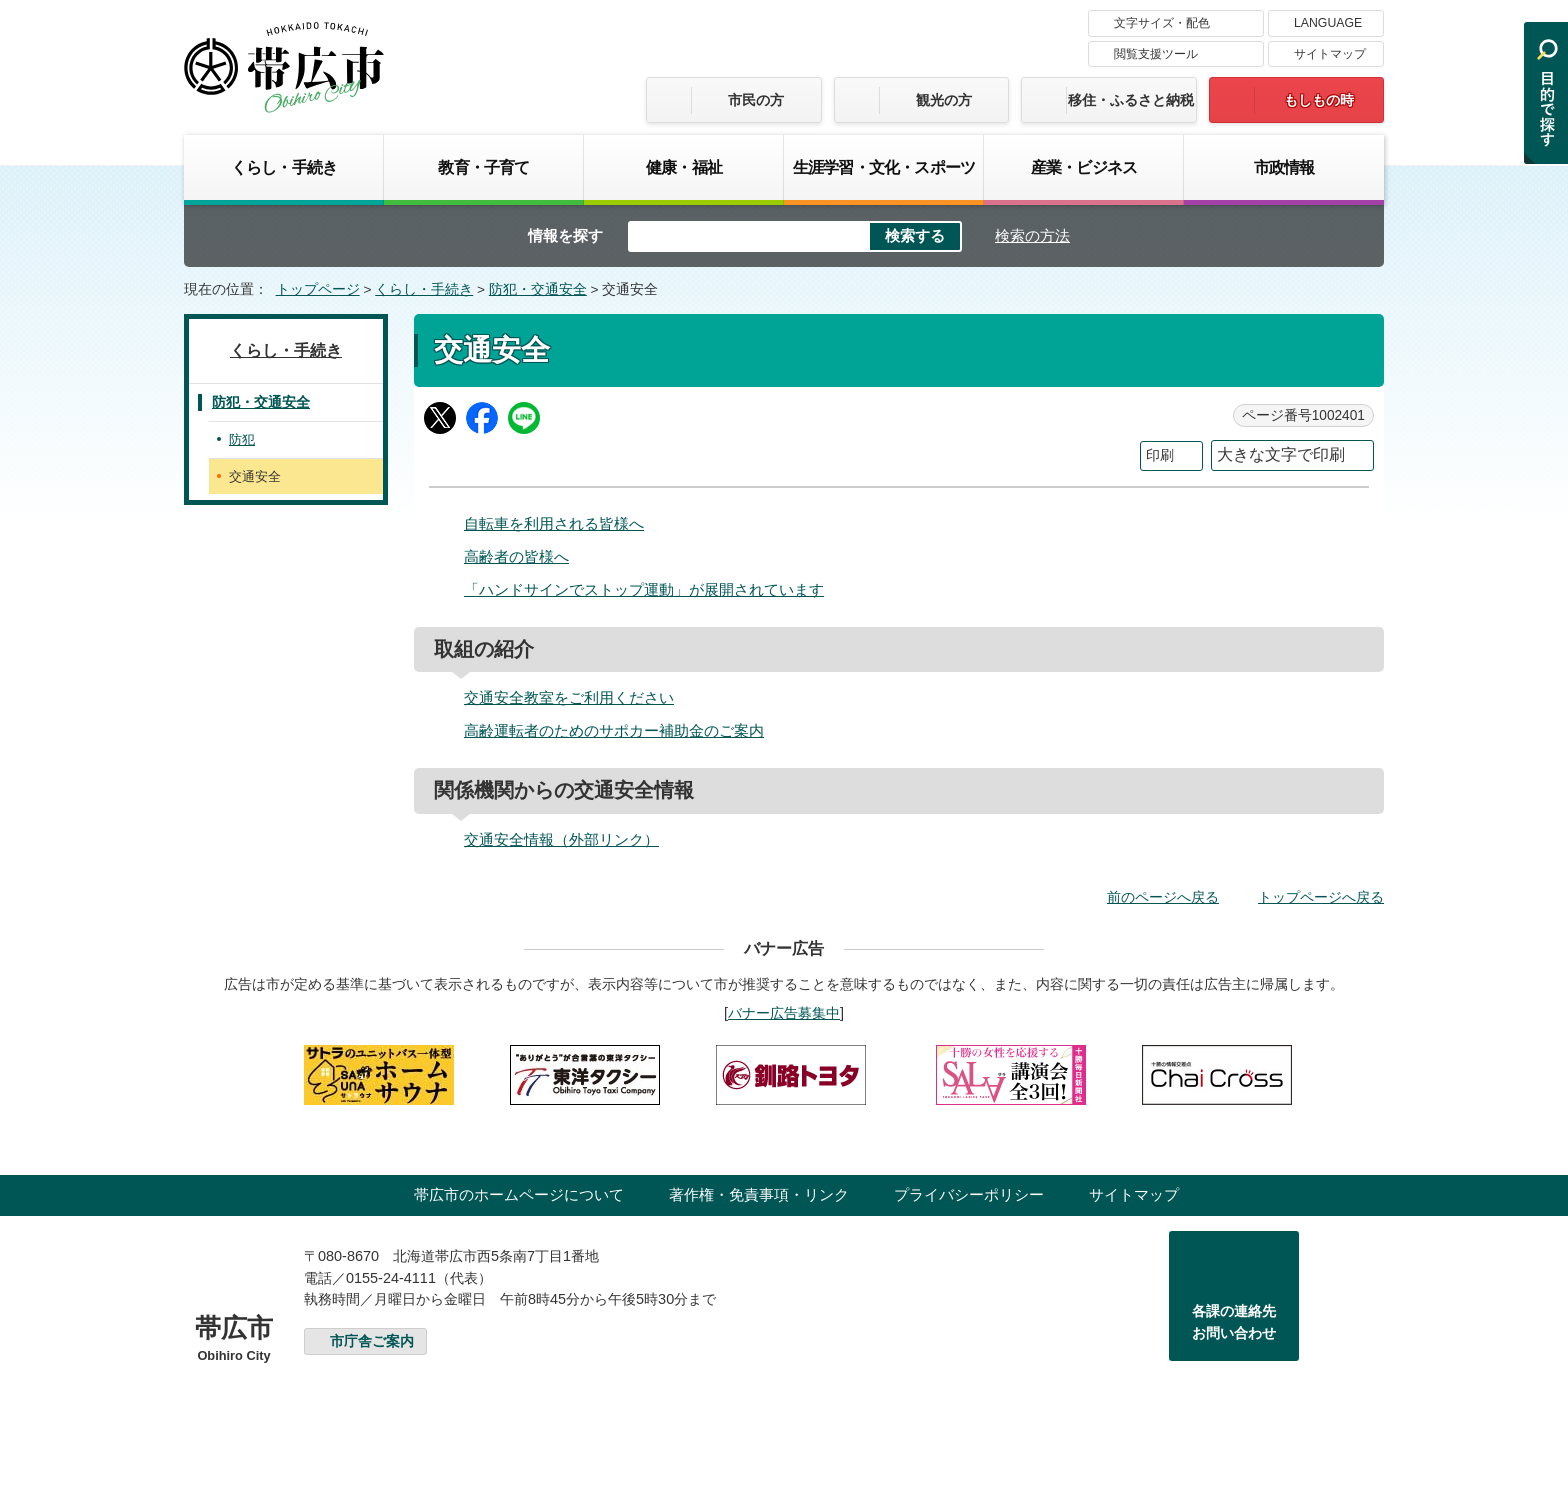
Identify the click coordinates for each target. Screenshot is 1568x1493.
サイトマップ (1330, 54)
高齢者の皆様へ (516, 556)
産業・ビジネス (1084, 167)
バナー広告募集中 (784, 1013)
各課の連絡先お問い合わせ (1234, 1322)
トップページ (318, 289)
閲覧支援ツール (1156, 54)
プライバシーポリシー (969, 1194)
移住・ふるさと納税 (1131, 100)
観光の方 (944, 100)
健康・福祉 (684, 167)
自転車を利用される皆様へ (554, 523)
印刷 (1160, 455)
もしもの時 (1319, 100)
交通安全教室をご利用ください (569, 697)
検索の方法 (1032, 235)
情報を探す (565, 235)
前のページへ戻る (1163, 897)
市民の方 (756, 100)
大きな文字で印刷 (1281, 454)
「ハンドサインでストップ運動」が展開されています (644, 589)
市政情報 (1284, 167)
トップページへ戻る (1321, 897)
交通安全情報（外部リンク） (561, 839)
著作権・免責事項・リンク (759, 1194)
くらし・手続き (284, 167)
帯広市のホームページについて (519, 1194)
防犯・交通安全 (538, 289)
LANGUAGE (1328, 23)
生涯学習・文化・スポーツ (884, 167)
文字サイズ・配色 (1162, 23)
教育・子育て (483, 167)
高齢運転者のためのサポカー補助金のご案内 (614, 730)
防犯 (242, 439)
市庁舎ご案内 (372, 1341)
